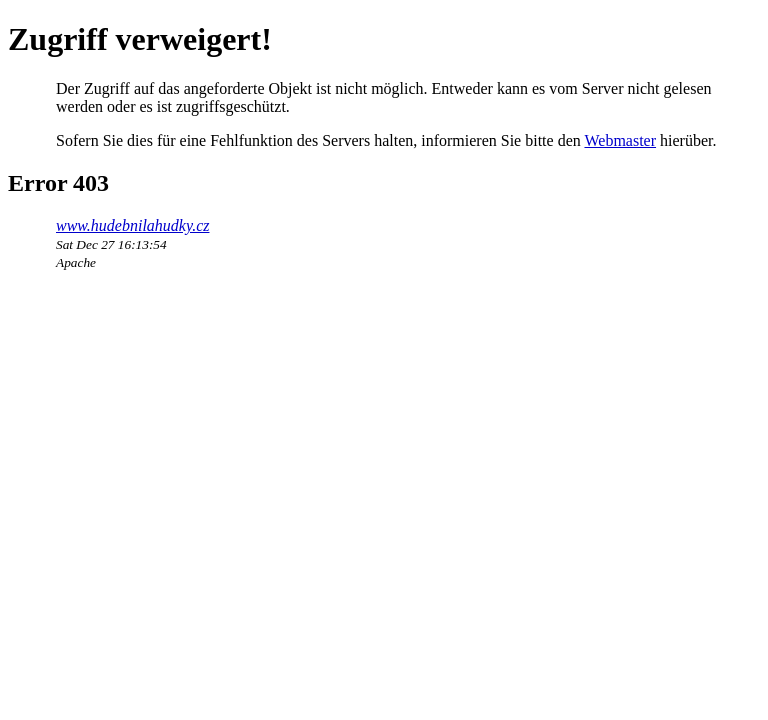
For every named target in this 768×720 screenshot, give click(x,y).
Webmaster (620, 140)
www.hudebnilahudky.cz (132, 225)
